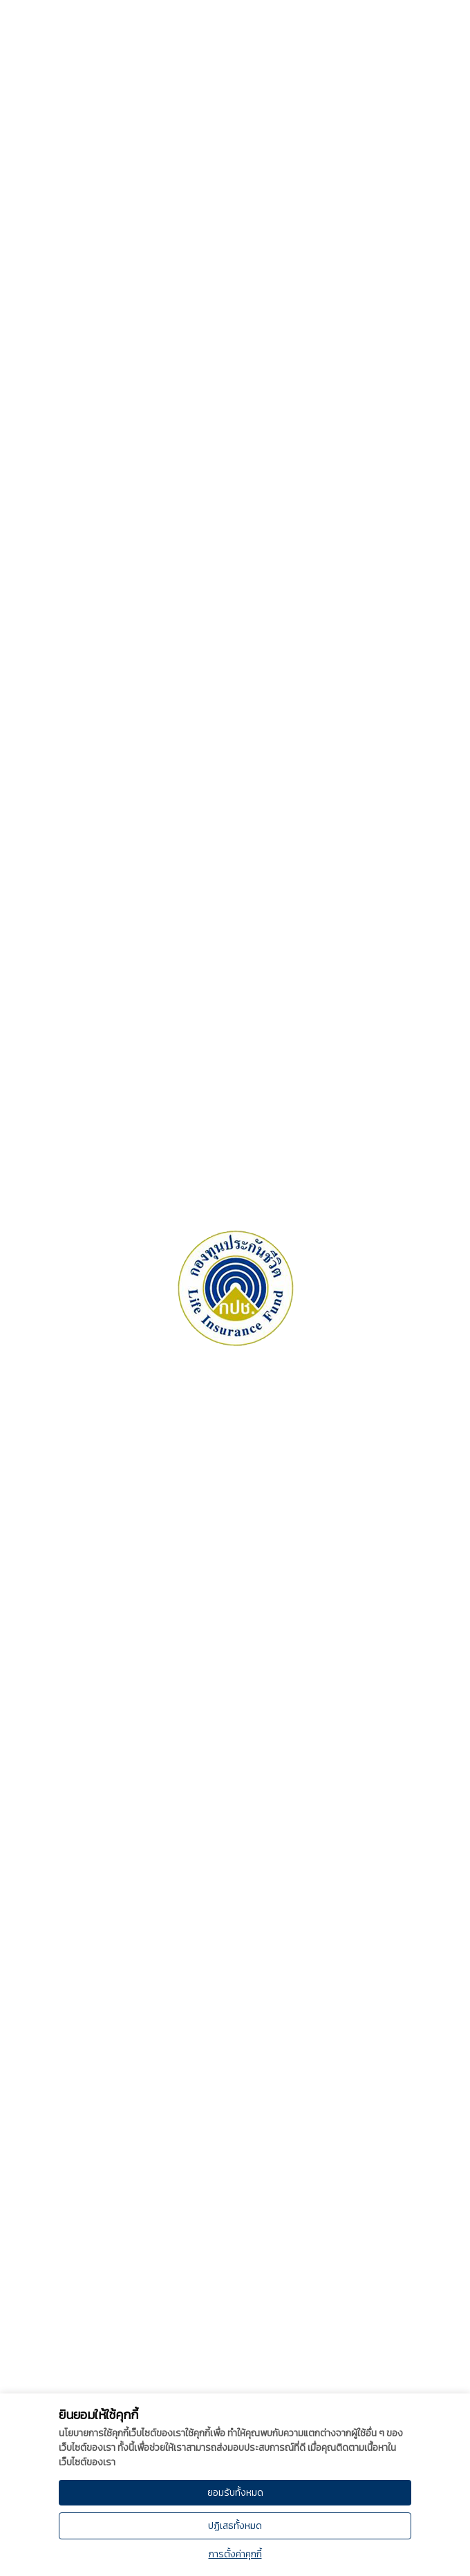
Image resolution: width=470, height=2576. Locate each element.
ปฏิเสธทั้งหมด (235, 2526)
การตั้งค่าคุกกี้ (235, 2554)
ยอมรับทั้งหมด (235, 2492)
